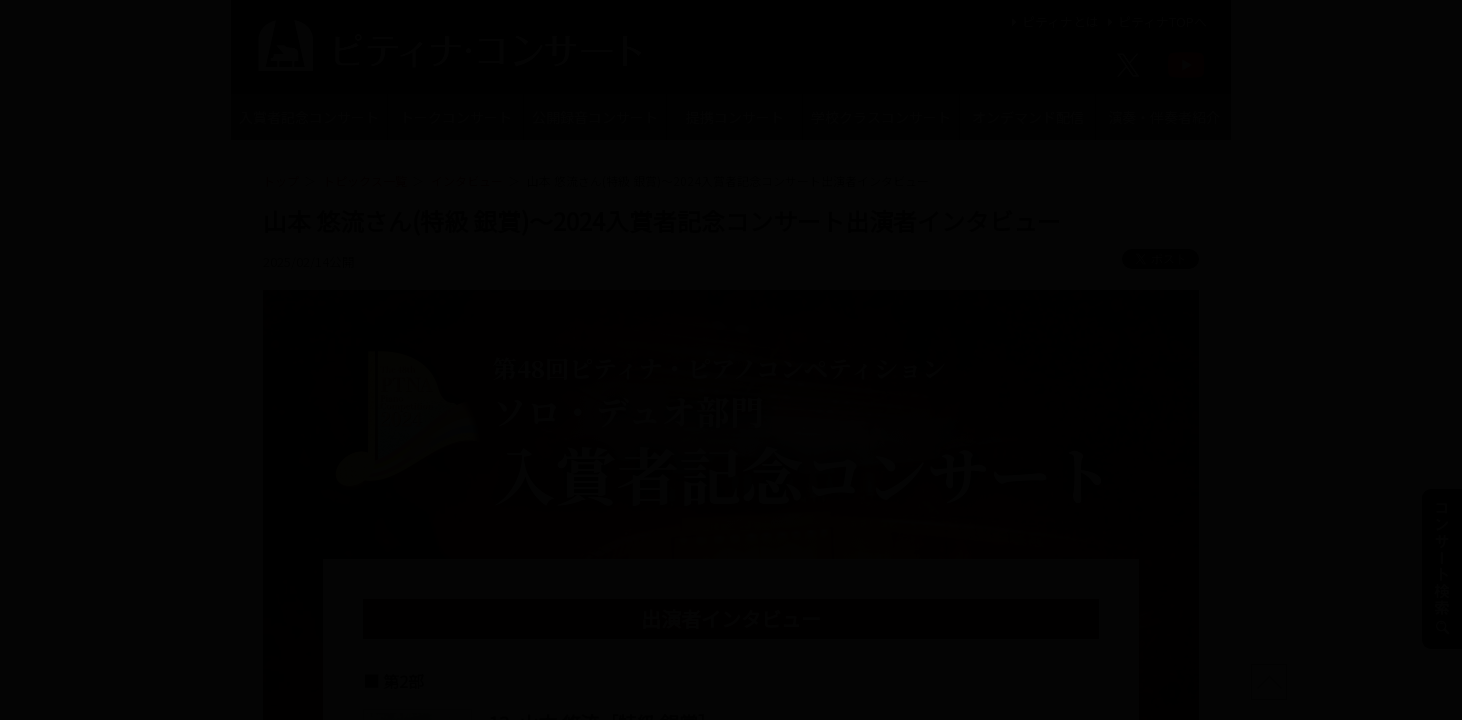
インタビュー (467, 180)
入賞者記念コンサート (309, 117)
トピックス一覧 (365, 180)
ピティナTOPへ (1154, 21)
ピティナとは (1052, 21)
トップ (281, 180)
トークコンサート (456, 117)
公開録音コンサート (595, 117)
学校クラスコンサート (881, 117)
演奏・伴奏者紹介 (1164, 117)
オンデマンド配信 (1028, 117)
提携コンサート (735, 117)
